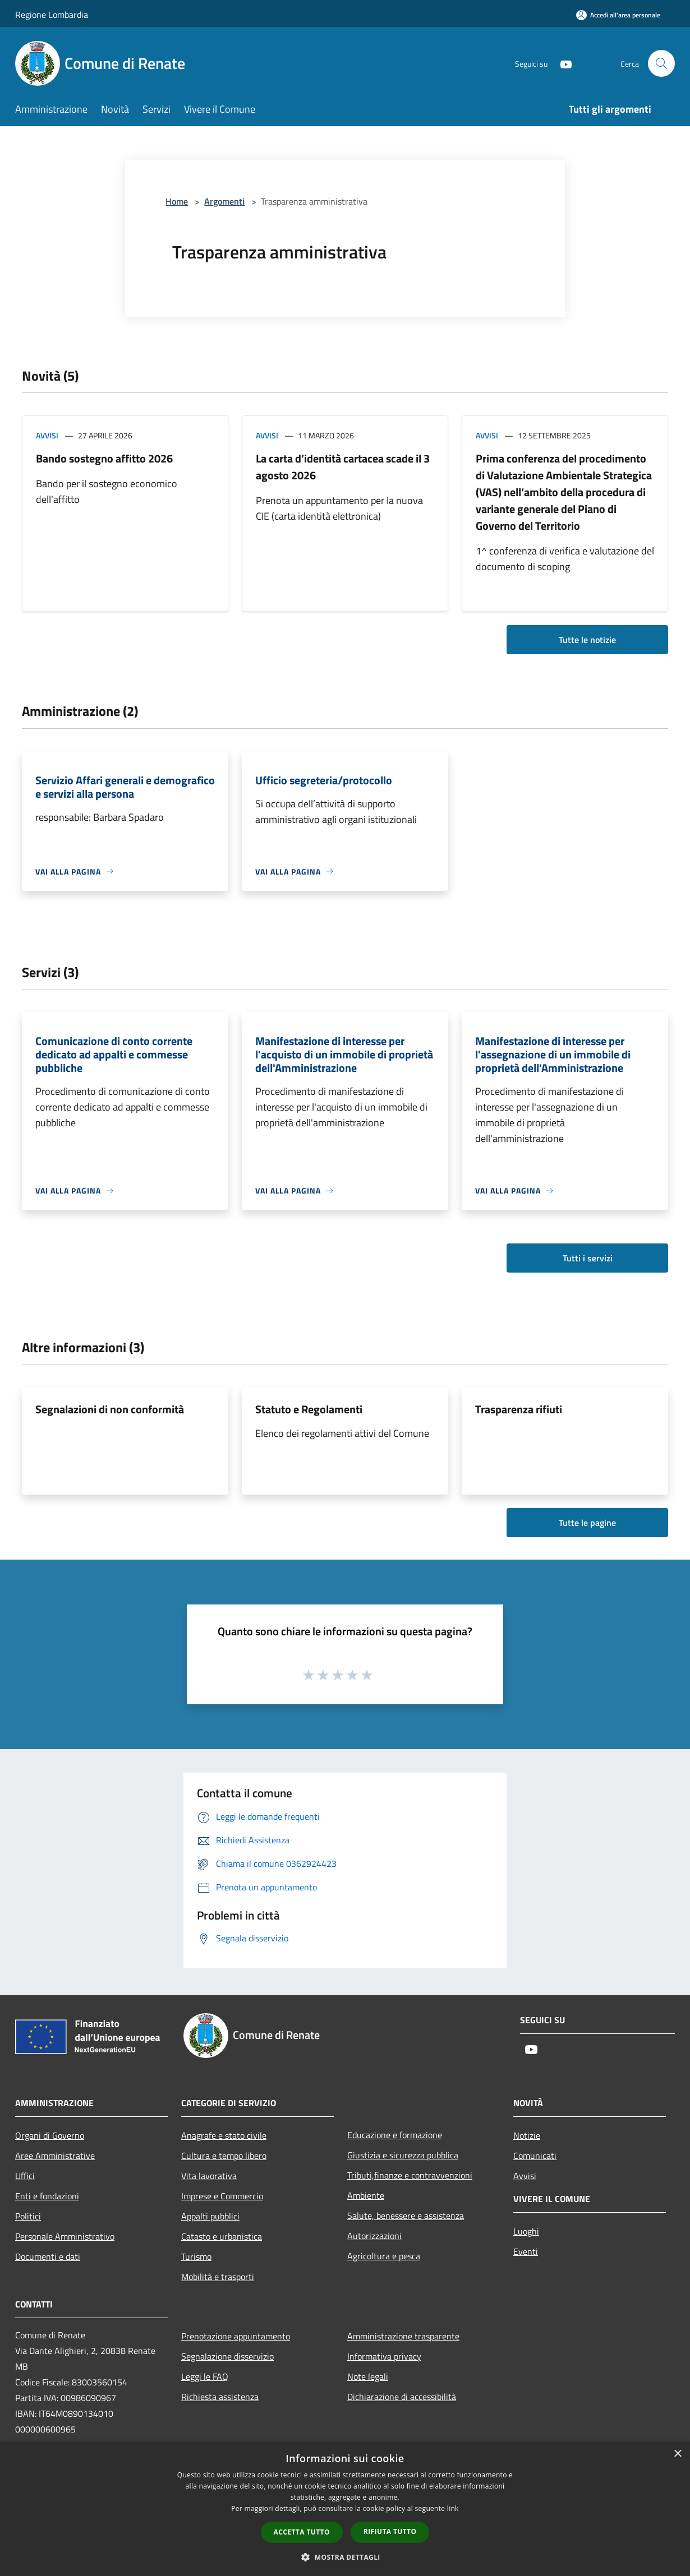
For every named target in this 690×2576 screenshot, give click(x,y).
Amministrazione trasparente (403, 2336)
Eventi (525, 2251)
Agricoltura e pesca (383, 2256)
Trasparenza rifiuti (518, 1409)
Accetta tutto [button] (302, 2532)
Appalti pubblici (210, 2216)
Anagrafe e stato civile (223, 2135)
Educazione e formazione (394, 2135)
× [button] (677, 2454)
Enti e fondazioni (47, 2196)
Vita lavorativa (209, 2175)
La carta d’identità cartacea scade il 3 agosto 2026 (343, 467)
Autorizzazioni (374, 2235)
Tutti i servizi (588, 1258)
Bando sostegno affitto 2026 (104, 458)
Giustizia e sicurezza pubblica (402, 2155)
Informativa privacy (384, 2356)
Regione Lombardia (51, 14)
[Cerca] (661, 63)
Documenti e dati (47, 2256)
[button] (345, 2557)
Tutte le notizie (587, 639)
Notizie (526, 2135)
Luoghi (526, 2231)
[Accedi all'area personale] (618, 15)
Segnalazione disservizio (227, 2356)
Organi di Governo (49, 2135)
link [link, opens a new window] (453, 2508)
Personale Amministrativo (64, 2236)
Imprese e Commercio (222, 2196)
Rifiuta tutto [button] (390, 2531)
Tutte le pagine (587, 1522)
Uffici (25, 2175)
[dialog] (345, 2509)
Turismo (196, 2256)
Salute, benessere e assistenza (405, 2215)
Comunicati (534, 2155)
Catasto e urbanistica (221, 2236)
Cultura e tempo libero (223, 2155)
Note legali (367, 2376)
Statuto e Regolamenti (308, 1409)
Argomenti (224, 201)
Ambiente (365, 2195)
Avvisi (47, 435)
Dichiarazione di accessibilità (401, 2396)
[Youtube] (561, 63)
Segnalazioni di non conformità (109, 1409)
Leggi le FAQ (204, 2376)
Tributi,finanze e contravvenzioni (409, 2175)
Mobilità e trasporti (217, 2276)
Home (176, 201)
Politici (28, 2216)
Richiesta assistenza (220, 2396)
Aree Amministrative (55, 2155)
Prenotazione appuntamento (235, 2336)
